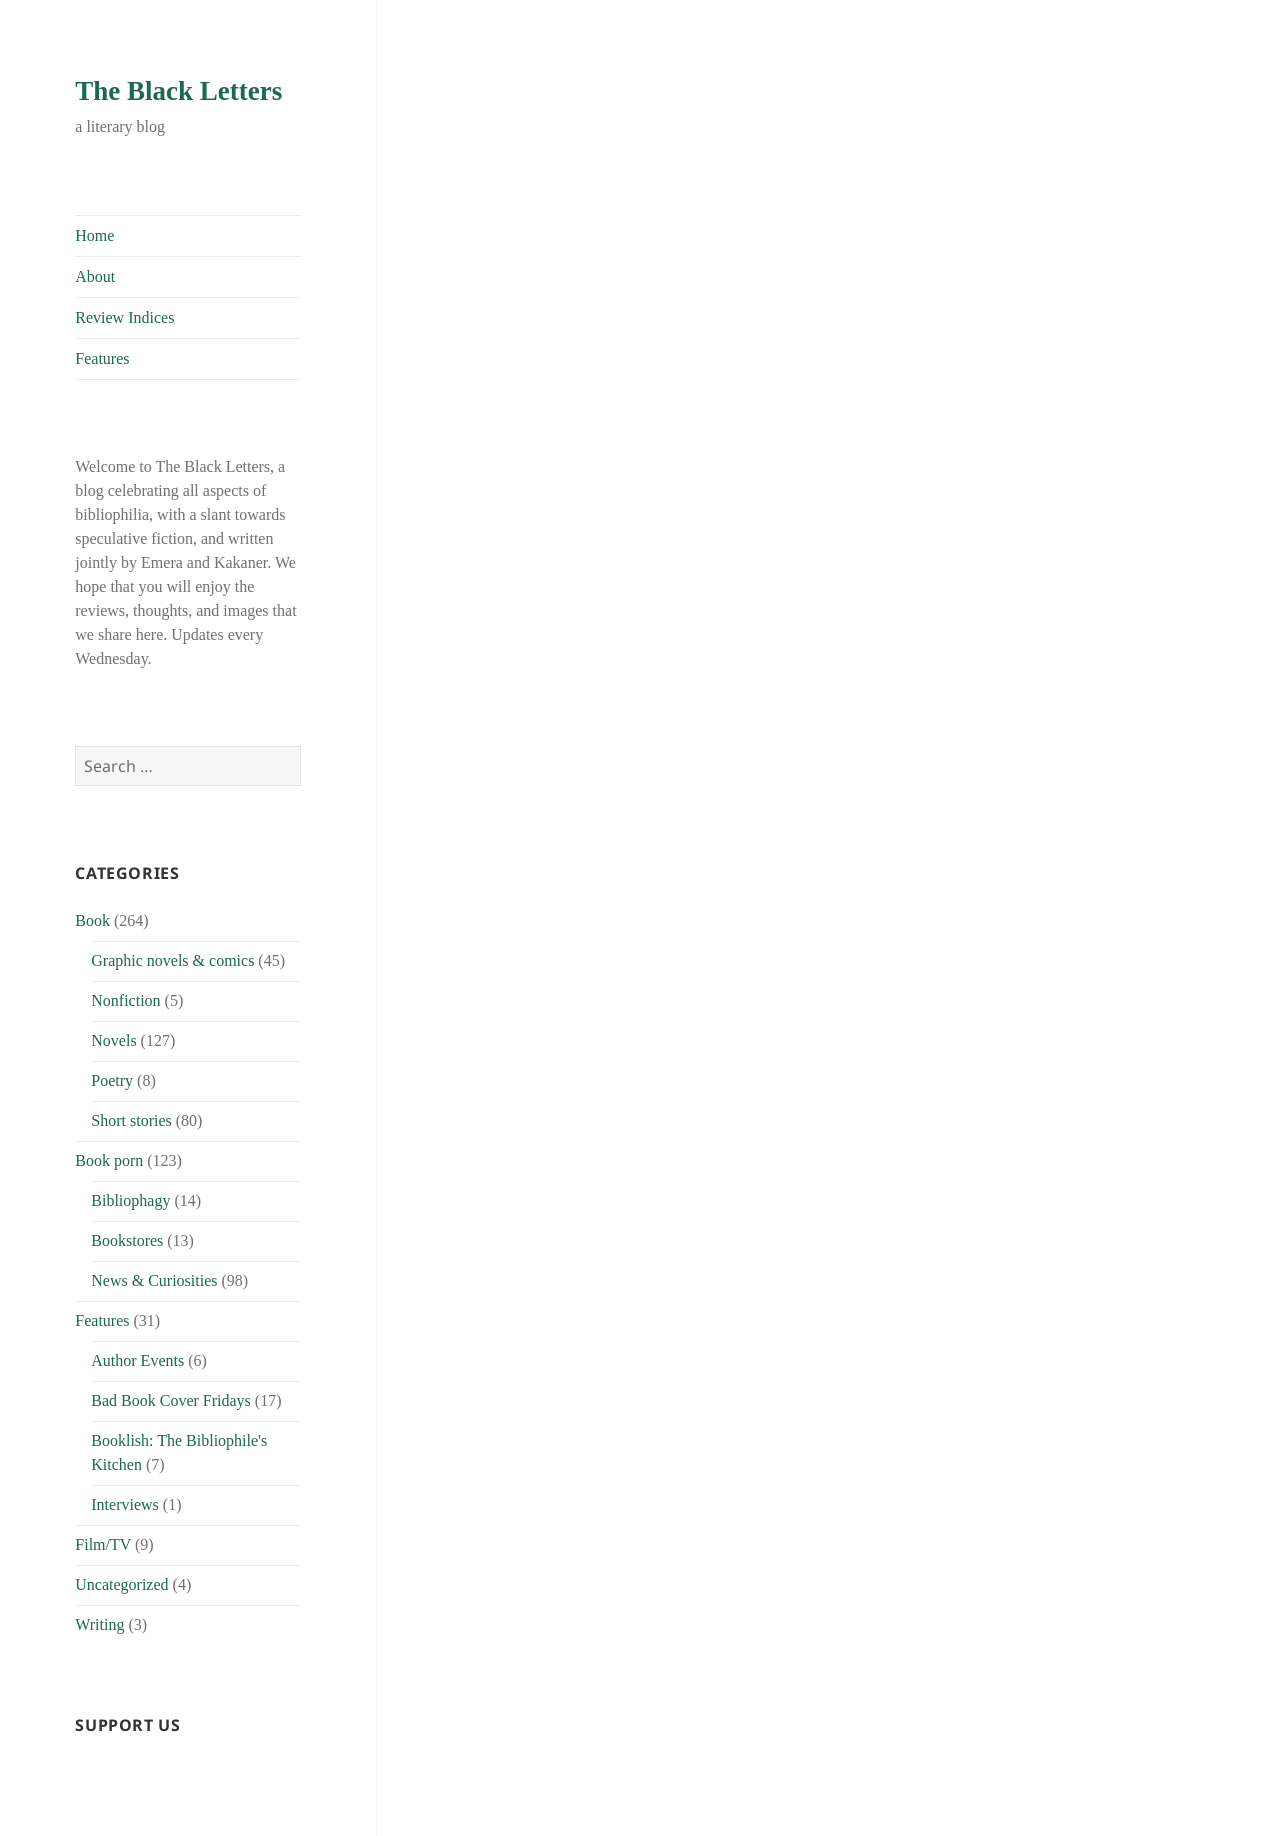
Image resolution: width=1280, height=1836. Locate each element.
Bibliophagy (130, 1200)
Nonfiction (125, 1000)
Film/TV (103, 1544)
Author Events (137, 1360)
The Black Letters (178, 91)
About (95, 276)
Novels (113, 1040)
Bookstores (127, 1240)
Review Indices (124, 317)
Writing (99, 1624)
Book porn (109, 1160)
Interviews (125, 1504)
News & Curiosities (154, 1280)
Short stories (131, 1120)
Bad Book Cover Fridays (171, 1400)
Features (102, 358)
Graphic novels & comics (172, 960)
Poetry (112, 1080)
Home (94, 235)
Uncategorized (121, 1584)
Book (92, 920)
